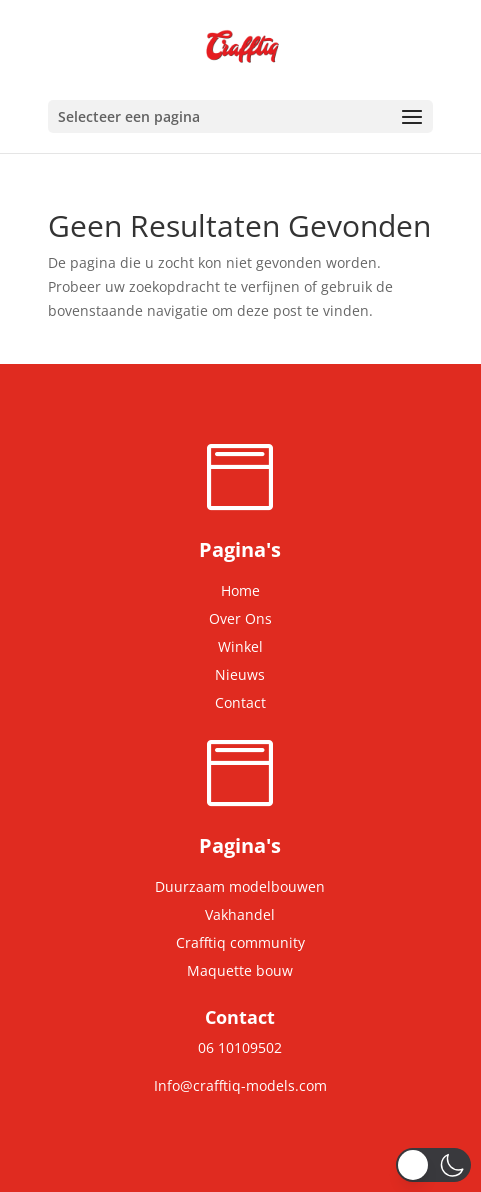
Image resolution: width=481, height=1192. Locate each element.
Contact (240, 702)
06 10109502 (240, 1047)
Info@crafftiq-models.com (240, 1085)
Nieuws (240, 674)
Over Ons (240, 618)
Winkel (240, 646)
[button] (433, 1165)
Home (240, 590)
